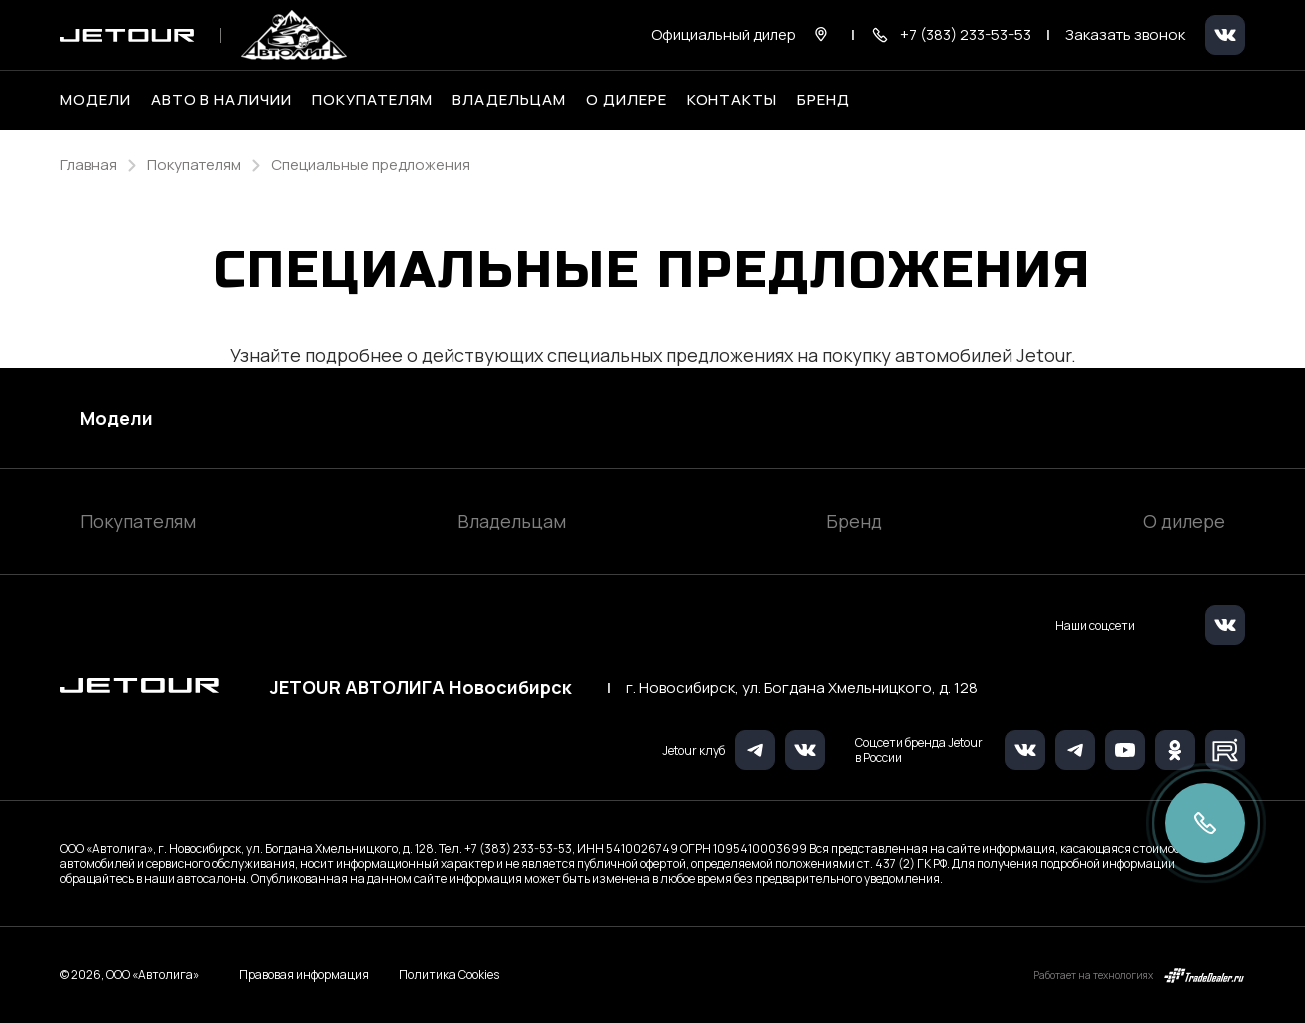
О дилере (626, 100)
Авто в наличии (221, 100)
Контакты (732, 100)
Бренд (854, 521)
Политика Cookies (449, 975)
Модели (116, 418)
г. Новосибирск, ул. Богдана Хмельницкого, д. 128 (802, 688)
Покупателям (138, 521)
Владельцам (511, 521)
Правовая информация (304, 974)
